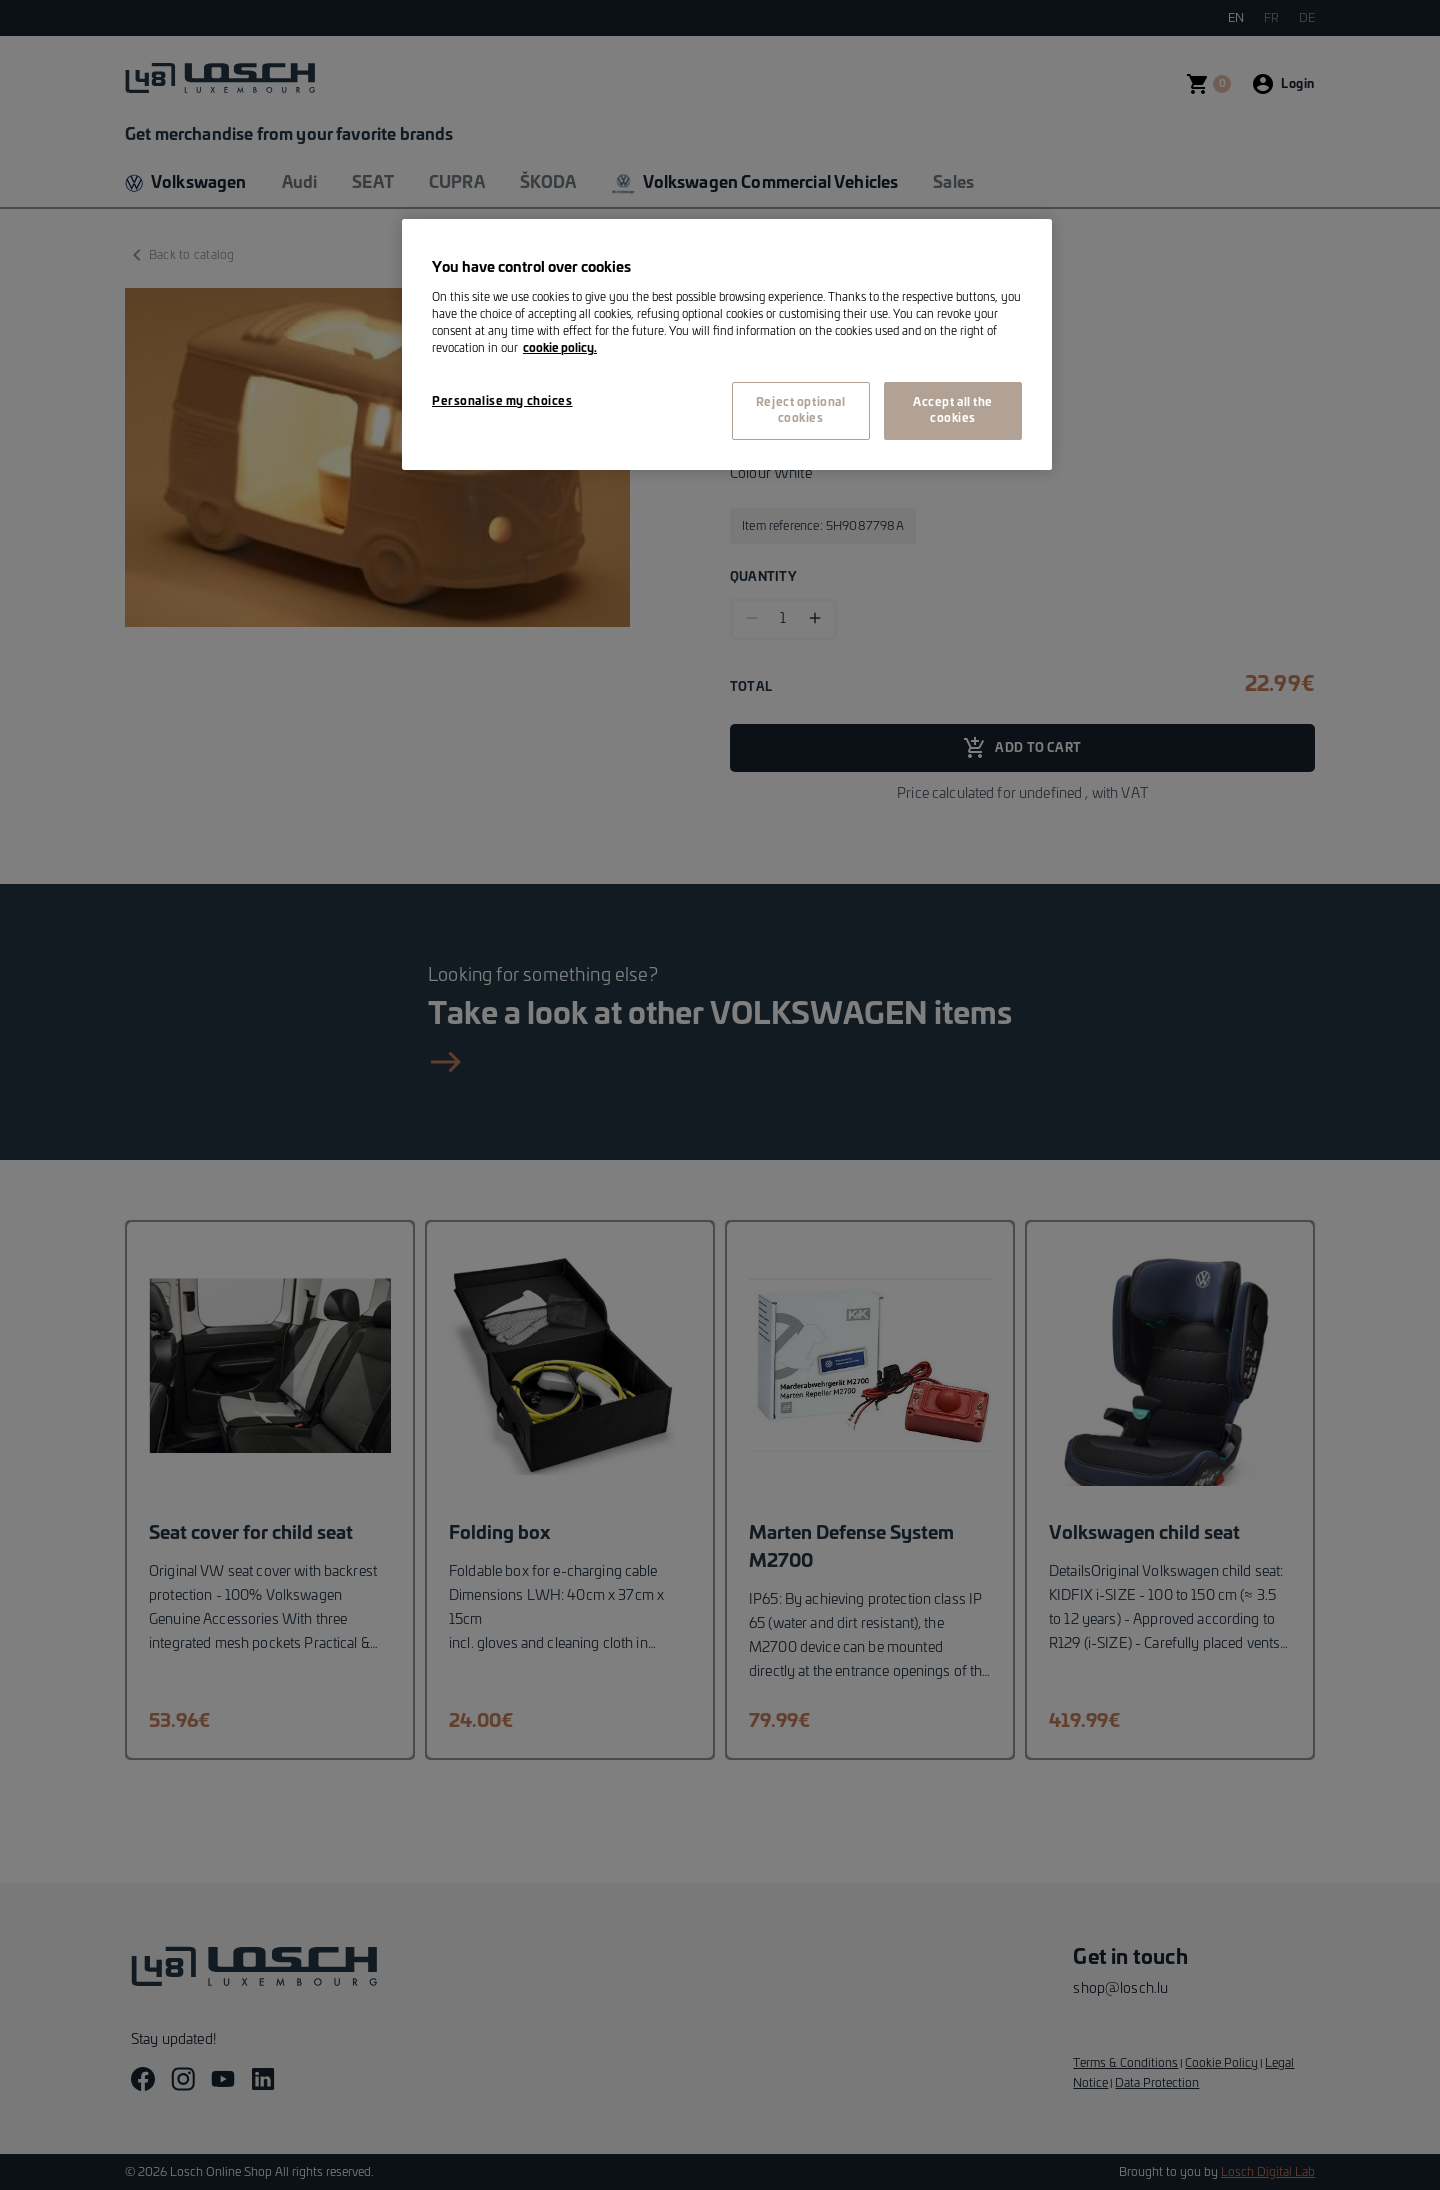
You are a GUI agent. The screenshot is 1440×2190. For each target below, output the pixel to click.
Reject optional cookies (801, 410)
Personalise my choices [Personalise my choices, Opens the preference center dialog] (502, 401)
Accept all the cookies (953, 410)
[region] (727, 344)
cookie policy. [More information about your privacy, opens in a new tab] (560, 348)
